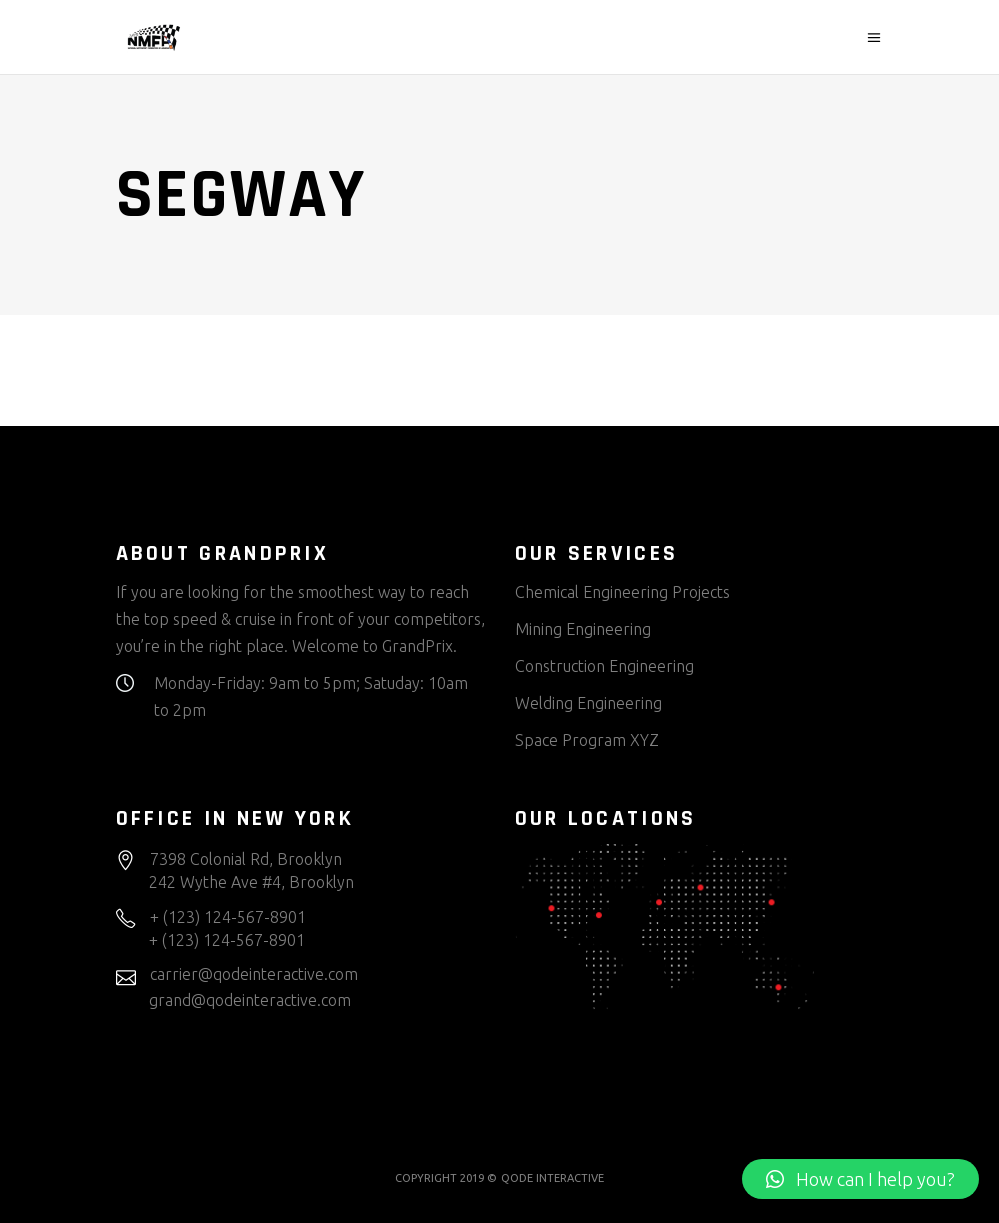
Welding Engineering (588, 703)
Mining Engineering (583, 629)
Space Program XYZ (587, 740)
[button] (860, 1179)
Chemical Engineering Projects (622, 592)
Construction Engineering (604, 666)
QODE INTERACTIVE (552, 1178)
